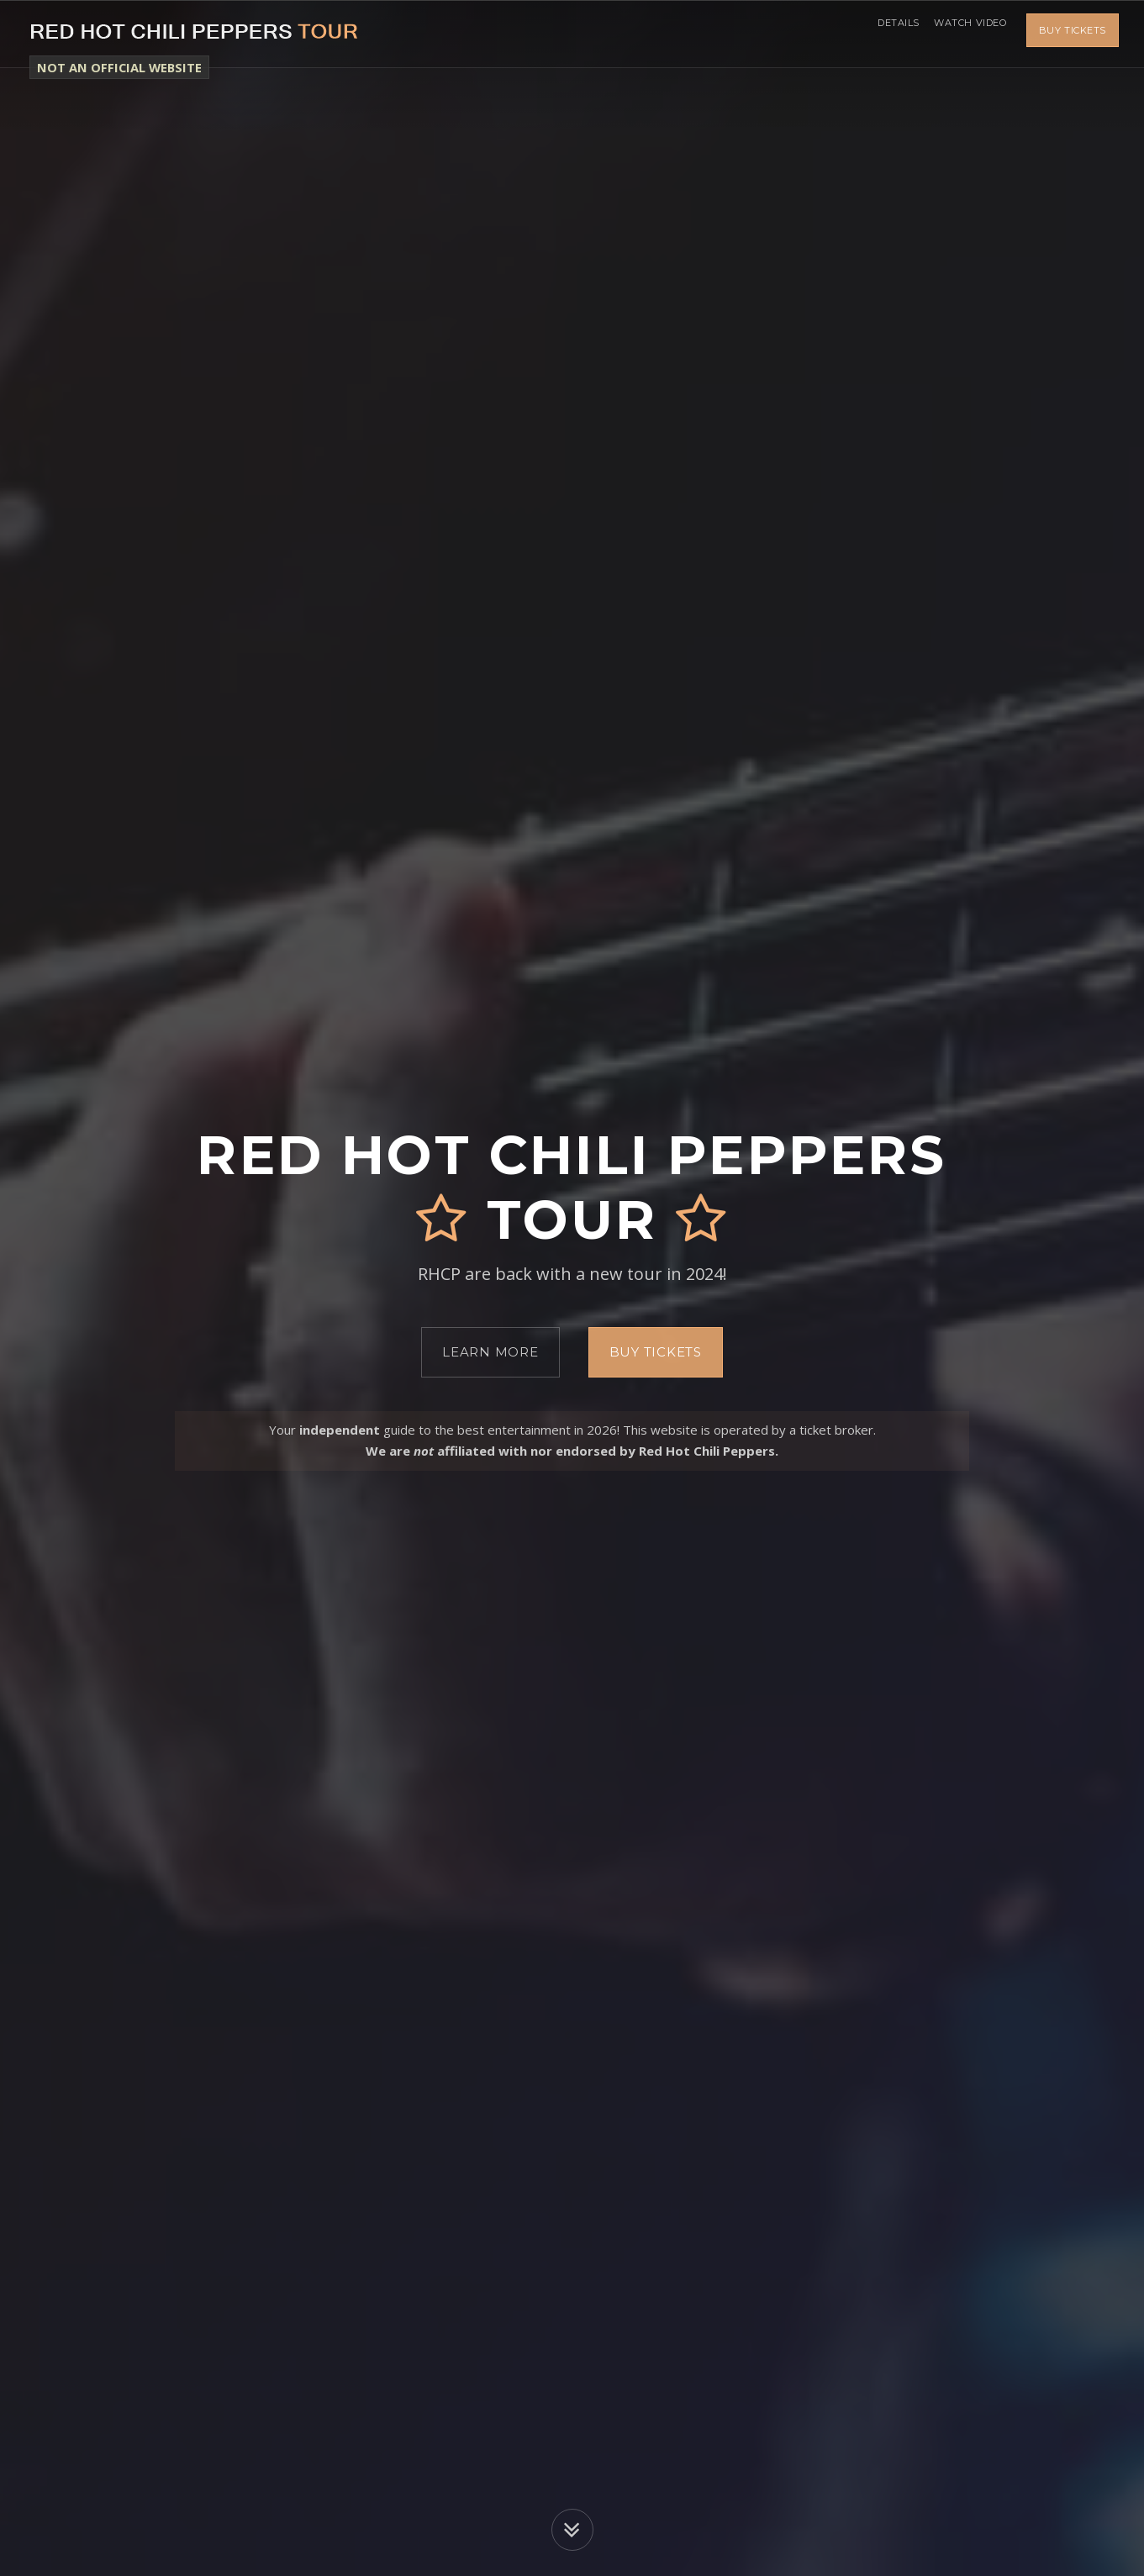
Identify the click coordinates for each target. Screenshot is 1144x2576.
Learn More (490, 1352)
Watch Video (965, 34)
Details (883, 34)
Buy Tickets (1072, 34)
